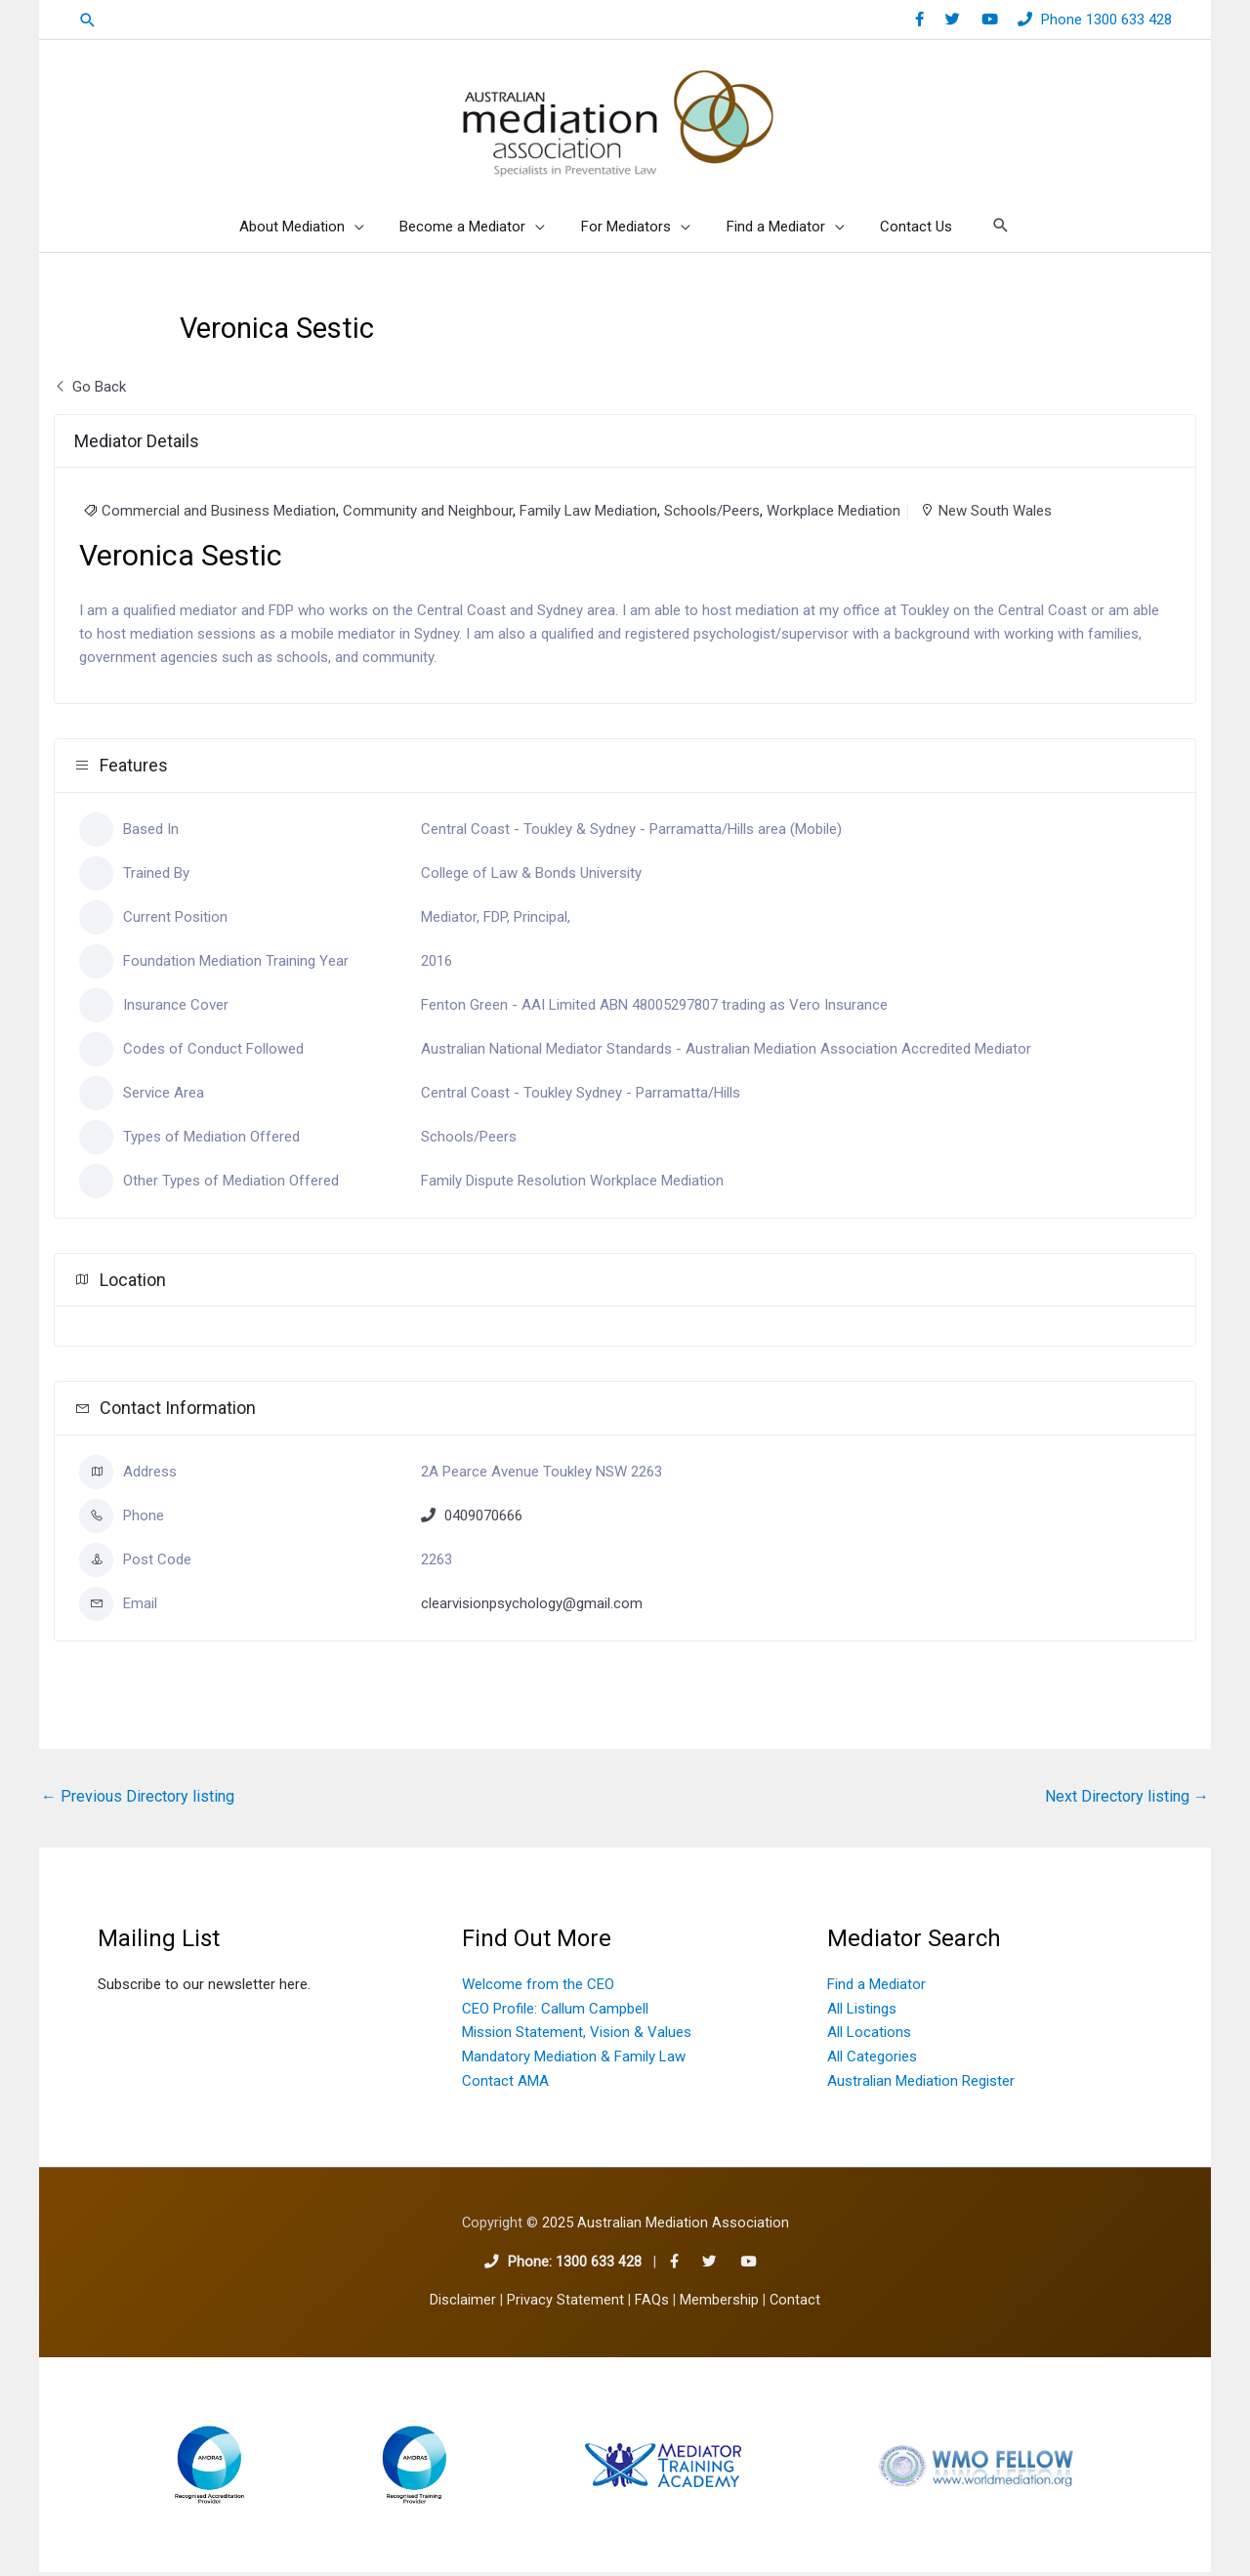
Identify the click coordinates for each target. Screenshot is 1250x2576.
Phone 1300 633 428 (1106, 19)
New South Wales (995, 514)
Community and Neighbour (428, 514)
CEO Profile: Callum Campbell (555, 2012)
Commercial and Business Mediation (219, 514)
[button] (88, 20)
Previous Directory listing (137, 1800)
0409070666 (483, 1519)
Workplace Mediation (833, 514)
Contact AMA (505, 2085)
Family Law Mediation (588, 514)
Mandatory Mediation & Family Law (574, 2060)
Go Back (90, 390)
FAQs (652, 2304)
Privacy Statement (565, 2304)
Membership (719, 2304)
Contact (795, 2304)
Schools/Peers (712, 514)
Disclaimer (463, 2304)
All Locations (869, 2036)
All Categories (872, 2060)
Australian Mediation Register (921, 2085)
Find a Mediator (876, 1988)
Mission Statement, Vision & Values (576, 2036)
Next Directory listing (1127, 1800)
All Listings (861, 2012)
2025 (665, 2227)
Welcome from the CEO (538, 1988)
